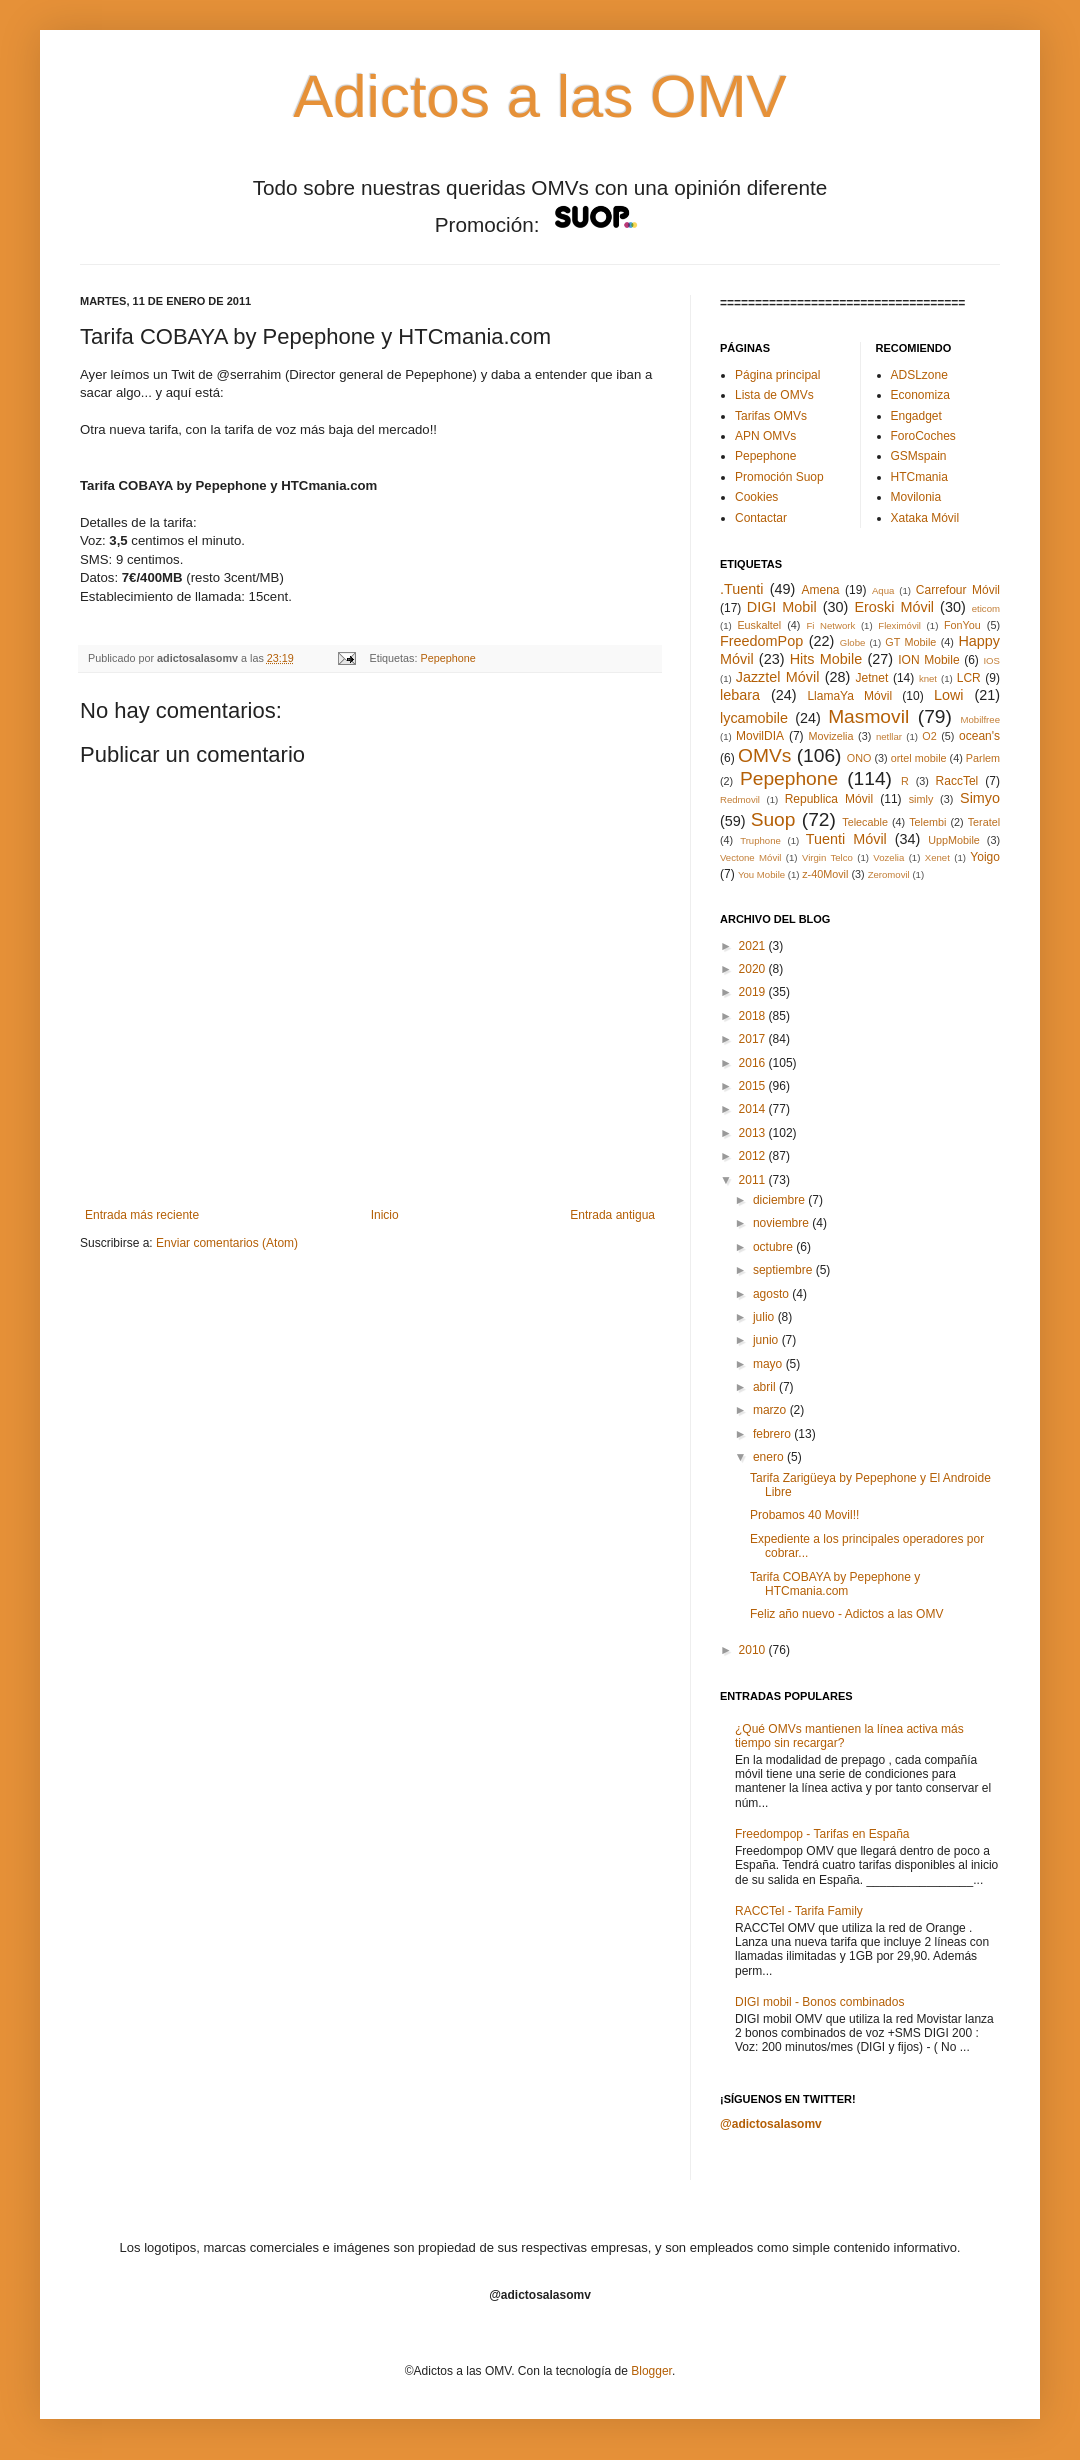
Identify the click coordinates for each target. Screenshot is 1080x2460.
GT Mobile (910, 642)
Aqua (883, 590)
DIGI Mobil (782, 607)
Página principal (777, 375)
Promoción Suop (779, 477)
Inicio (385, 1215)
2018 (754, 1016)
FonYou (962, 625)
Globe (853, 642)
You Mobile (761, 874)
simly (921, 799)
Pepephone (448, 658)
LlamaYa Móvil (849, 696)
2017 (754, 1039)
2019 (754, 992)
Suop (773, 819)
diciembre (780, 1200)
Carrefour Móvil (958, 590)
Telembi (927, 822)
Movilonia (916, 497)
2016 (754, 1063)
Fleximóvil (899, 625)
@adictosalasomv (771, 2124)
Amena (820, 590)
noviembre (782, 1223)
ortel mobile (919, 758)
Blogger (651, 2371)
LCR (969, 678)
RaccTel (957, 781)
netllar (889, 736)
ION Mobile (928, 660)
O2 (929, 736)
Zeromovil (889, 874)
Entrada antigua (612, 1215)
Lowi (949, 695)
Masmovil (868, 716)
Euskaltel (759, 625)
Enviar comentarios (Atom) (227, 1243)
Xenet (937, 857)
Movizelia (831, 736)
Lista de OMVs (774, 395)
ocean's (979, 736)
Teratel (984, 822)
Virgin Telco (827, 857)
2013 (754, 1133)
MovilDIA (760, 736)
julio (765, 1317)
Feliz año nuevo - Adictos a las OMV (846, 1614)
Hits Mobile (826, 659)
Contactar (761, 518)
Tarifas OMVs (771, 416)
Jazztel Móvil (778, 677)
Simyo (980, 798)
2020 (754, 969)
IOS (991, 660)
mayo (769, 1364)
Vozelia (888, 857)
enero (770, 1457)
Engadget (916, 416)
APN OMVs (765, 436)
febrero (773, 1434)
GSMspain (919, 456)
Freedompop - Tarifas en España (822, 1834)
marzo (771, 1410)
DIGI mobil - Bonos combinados (819, 2002)
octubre (774, 1247)
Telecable (865, 822)
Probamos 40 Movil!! (804, 1515)
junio (767, 1340)
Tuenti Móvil (846, 839)
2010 (754, 1650)
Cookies (756, 497)
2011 (754, 1180)
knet (928, 678)
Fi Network (830, 625)
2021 (754, 946)
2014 (754, 1109)
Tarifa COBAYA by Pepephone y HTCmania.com (835, 1584)
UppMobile (954, 840)
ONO (859, 758)
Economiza (920, 395)
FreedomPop (761, 641)
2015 (754, 1086)
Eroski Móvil (894, 607)
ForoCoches (923, 436)
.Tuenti (741, 589)
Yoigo (985, 857)
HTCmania (919, 477)
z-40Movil (825, 874)
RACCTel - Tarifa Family (799, 1911)
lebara (740, 695)
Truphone (760, 840)
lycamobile (754, 718)
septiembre (784, 1270)
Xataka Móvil (925, 518)
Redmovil (740, 799)
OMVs (764, 755)
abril (766, 1387)
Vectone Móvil (750, 857)
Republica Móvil (829, 799)
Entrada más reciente (142, 1215)
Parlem (983, 758)
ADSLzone (919, 375)
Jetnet (872, 678)
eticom (986, 608)
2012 (754, 1156)
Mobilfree (980, 719)
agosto (772, 1294)
